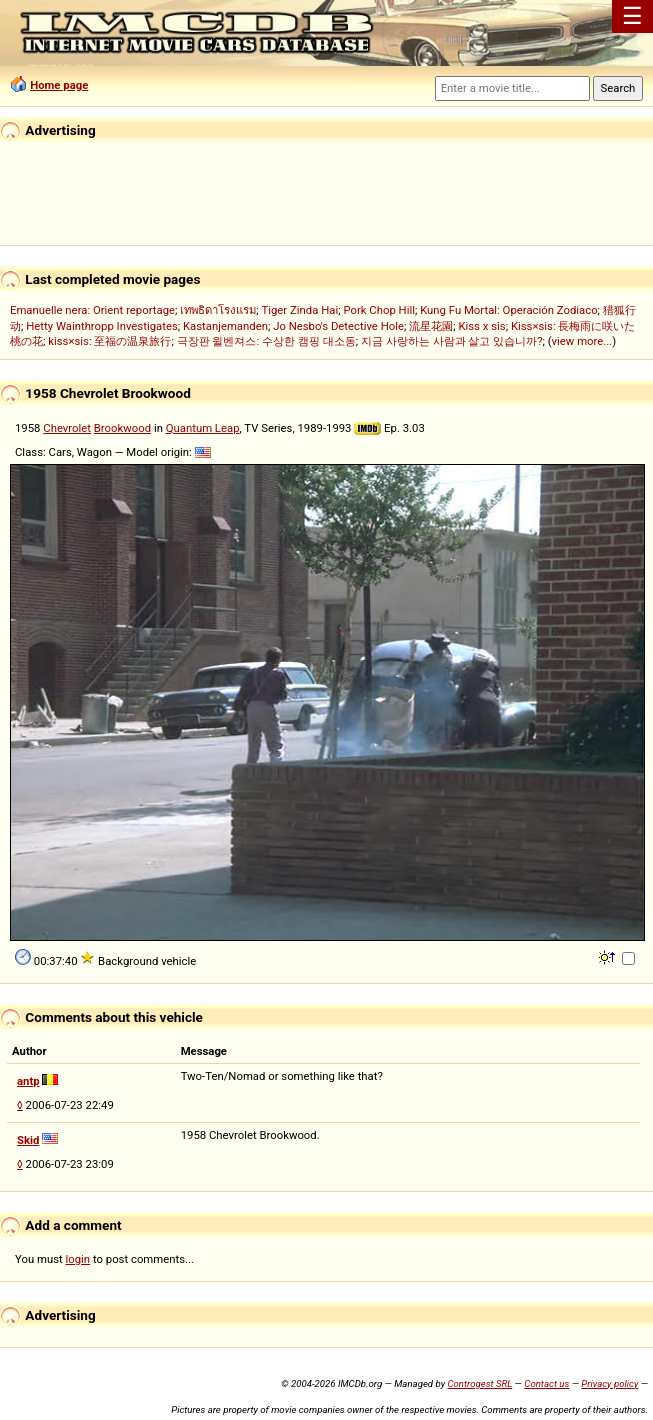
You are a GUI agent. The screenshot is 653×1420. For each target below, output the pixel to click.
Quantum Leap (203, 428)
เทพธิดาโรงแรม (218, 310)
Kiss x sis (481, 326)
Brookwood (122, 428)
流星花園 (431, 326)
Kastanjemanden (225, 326)
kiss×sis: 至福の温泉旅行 (109, 341)
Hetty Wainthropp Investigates (102, 326)
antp (28, 1081)
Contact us (546, 1383)
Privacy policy (609, 1383)
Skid (28, 1140)
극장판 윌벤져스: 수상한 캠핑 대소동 (266, 341)
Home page (59, 85)
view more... (582, 341)
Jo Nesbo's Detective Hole (338, 326)
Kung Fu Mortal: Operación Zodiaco (508, 310)
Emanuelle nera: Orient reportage (92, 310)
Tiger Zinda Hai (299, 310)
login (78, 1259)
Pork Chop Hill (379, 310)
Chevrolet (67, 428)
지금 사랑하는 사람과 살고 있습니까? (452, 341)
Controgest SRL (479, 1383)
